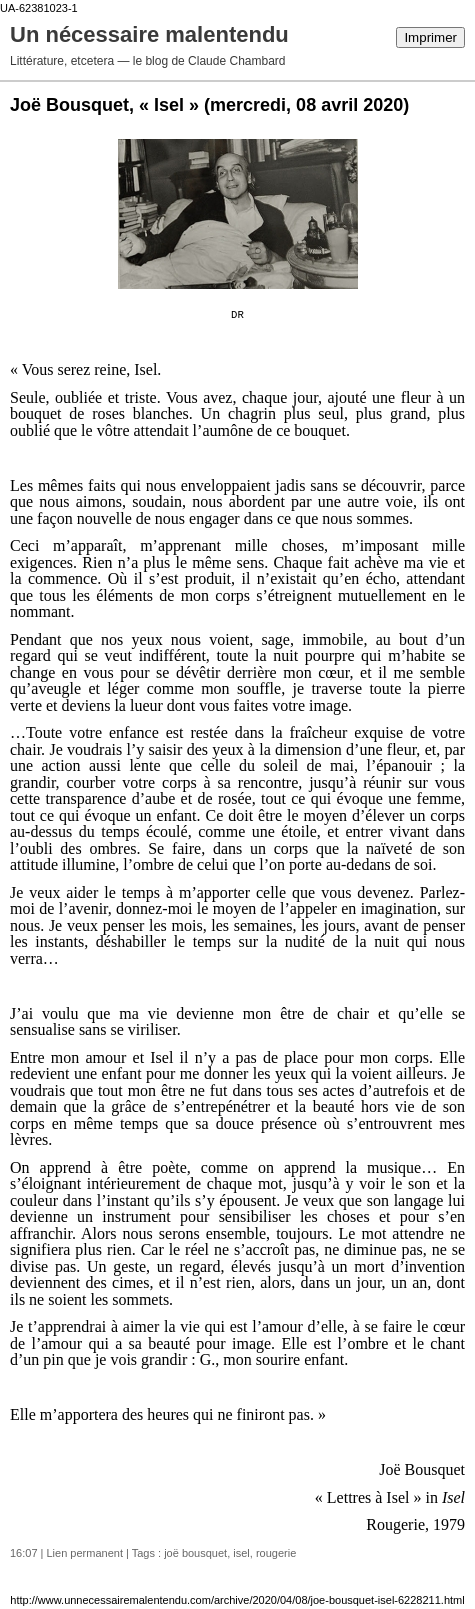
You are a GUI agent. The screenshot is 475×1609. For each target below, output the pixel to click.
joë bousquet (195, 1553)
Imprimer (430, 37)
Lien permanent (85, 1553)
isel (241, 1553)
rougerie (276, 1553)
